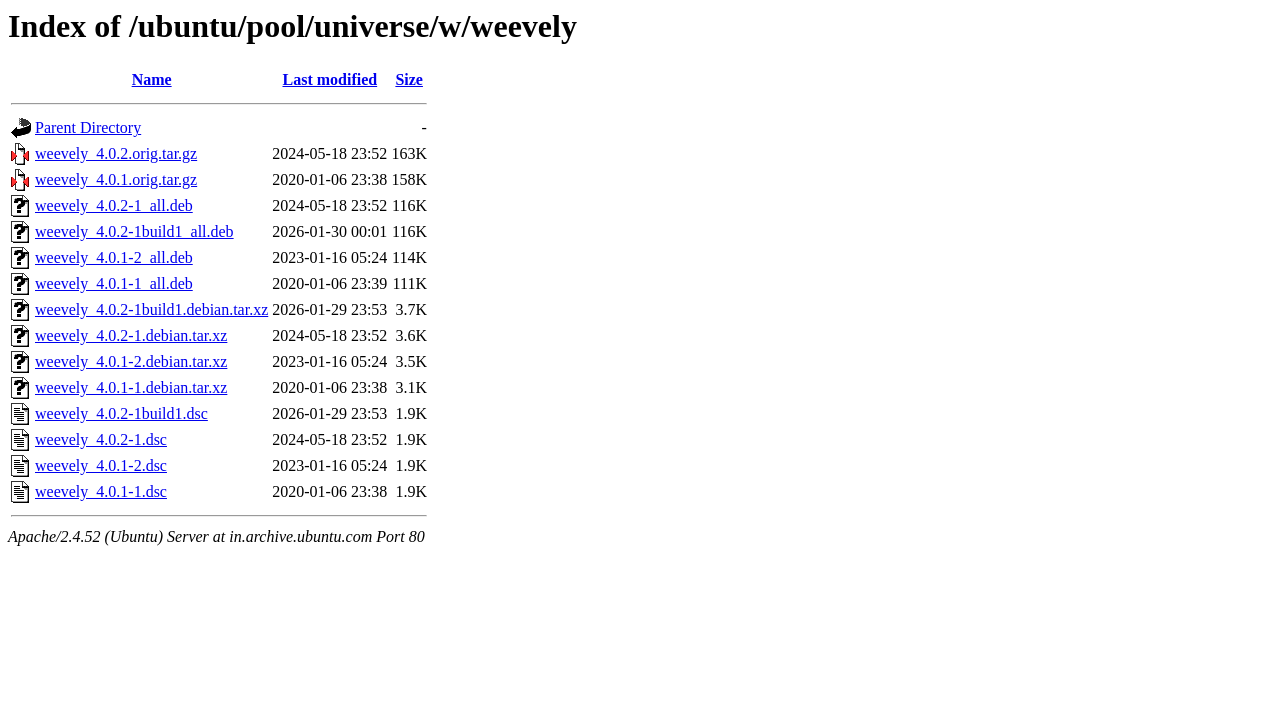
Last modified (329, 79)
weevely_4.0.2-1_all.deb (114, 205)
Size (409, 79)
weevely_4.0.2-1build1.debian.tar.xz (151, 309)
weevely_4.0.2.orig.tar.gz (116, 153)
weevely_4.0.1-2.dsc (101, 465)
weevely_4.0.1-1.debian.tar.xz (131, 387)
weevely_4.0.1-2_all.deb (114, 257)
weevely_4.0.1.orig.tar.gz (116, 179)
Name (152, 79)
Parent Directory (88, 127)
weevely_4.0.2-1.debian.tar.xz (131, 335)
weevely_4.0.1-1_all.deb (114, 283)
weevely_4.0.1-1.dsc (101, 491)
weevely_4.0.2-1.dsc (101, 439)
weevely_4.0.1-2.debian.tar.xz (131, 361)
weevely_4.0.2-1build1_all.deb (134, 231)
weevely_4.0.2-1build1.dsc (121, 413)
